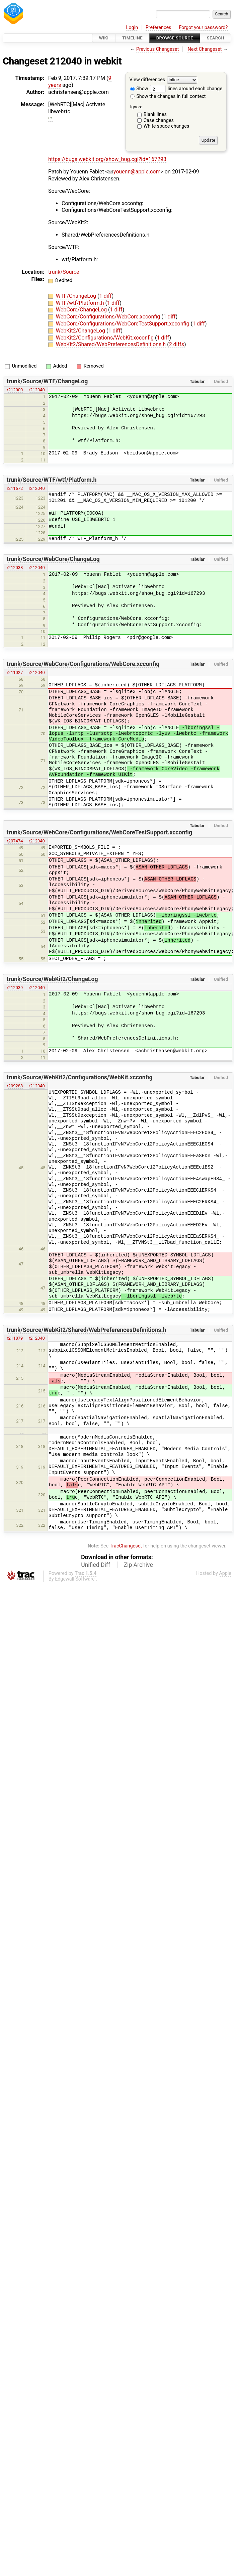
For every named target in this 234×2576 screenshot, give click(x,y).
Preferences (158, 27)
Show (139, 89)
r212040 (37, 389)
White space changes (166, 126)
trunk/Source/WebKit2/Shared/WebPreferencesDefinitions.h (86, 1330)
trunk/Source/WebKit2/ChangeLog (52, 979)
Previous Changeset (157, 49)
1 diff (105, 296)
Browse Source (174, 37)
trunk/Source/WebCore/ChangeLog (53, 559)
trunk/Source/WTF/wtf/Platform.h (52, 480)
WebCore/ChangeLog (82, 309)
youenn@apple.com (134, 171)
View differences (147, 80)
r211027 (15, 672)
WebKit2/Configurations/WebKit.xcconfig (105, 337)
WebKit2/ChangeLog (81, 330)
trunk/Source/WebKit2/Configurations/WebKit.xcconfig (80, 1077)
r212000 (15, 389)
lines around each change (186, 89)
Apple (225, 1573)
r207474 (15, 840)
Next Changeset (204, 49)
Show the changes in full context (168, 96)
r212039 (15, 987)
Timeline (132, 37)
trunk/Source (63, 272)
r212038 (15, 567)
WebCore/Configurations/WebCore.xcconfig (108, 316)
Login (132, 27)
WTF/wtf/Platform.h (80, 303)
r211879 (15, 1338)
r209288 (15, 1085)
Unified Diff (95, 1565)
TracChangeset (125, 1546)
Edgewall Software (75, 1579)
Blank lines (155, 114)
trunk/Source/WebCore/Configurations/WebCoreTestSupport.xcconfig (99, 832)
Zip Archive (138, 1565)
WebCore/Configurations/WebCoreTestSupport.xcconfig (123, 323)
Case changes (159, 120)
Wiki (104, 37)
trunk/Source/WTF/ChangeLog (47, 381)
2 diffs (176, 344)
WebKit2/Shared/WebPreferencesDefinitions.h (111, 344)
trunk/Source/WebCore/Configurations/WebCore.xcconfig (83, 664)
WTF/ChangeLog (76, 296)
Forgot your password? (203, 27)
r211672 (15, 488)
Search (215, 37)
